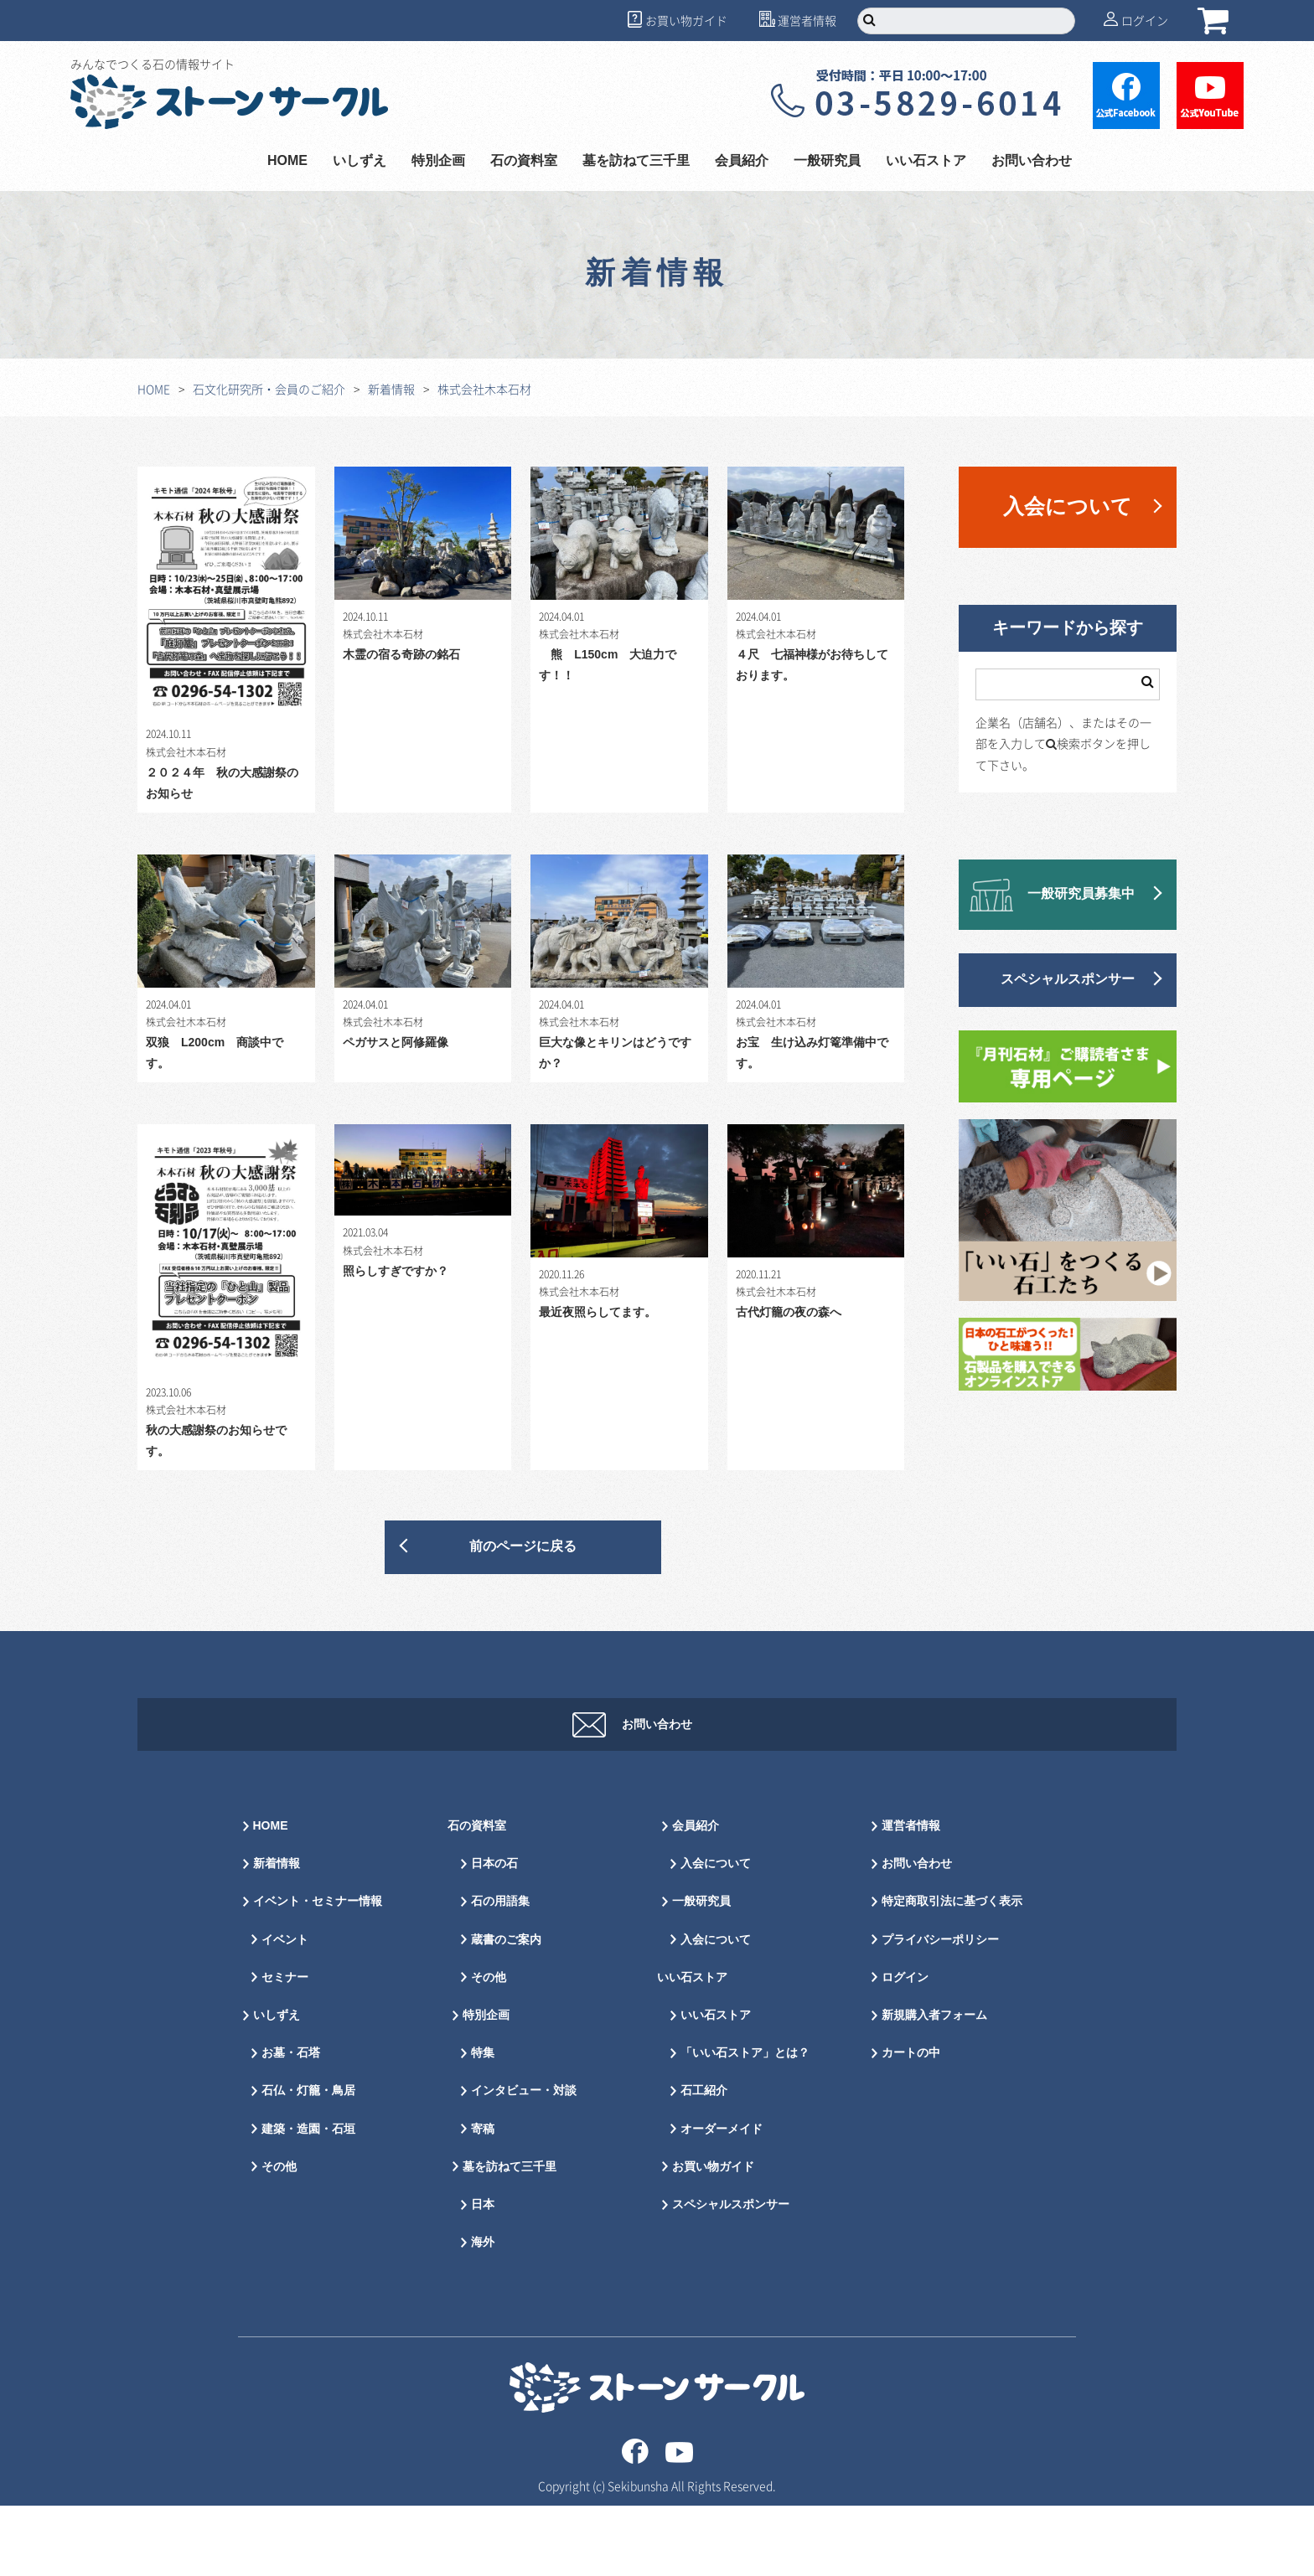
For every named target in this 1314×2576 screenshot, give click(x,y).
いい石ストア (926, 161)
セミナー (284, 2048)
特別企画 (438, 161)
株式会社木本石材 (484, 388)
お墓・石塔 (290, 2123)
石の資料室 (523, 161)
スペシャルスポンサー (1068, 980)
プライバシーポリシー (940, 2010)
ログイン (1144, 20)
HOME (287, 161)
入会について (1067, 507)
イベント (284, 2010)
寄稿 (482, 2199)
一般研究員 (827, 161)
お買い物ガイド (686, 20)
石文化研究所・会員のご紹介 (269, 388)
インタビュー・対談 (524, 2161)
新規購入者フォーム (934, 2085)
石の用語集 (500, 1971)
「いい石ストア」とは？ (745, 2123)
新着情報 (391, 388)
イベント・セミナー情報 (317, 1971)
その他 (279, 2237)
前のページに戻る (523, 1547)
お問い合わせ (1031, 161)
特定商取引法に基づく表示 (952, 1971)
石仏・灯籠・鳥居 (308, 2161)
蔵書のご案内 (506, 2010)
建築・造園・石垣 (308, 2199)
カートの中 (911, 2123)
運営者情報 (807, 20)
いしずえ (359, 161)
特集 (482, 2123)
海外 (482, 2312)
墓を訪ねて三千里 (636, 161)
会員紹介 (741, 161)
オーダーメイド (721, 2199)
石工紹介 (703, 2161)
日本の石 (494, 1934)
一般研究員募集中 (1081, 894)
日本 (482, 2275)
